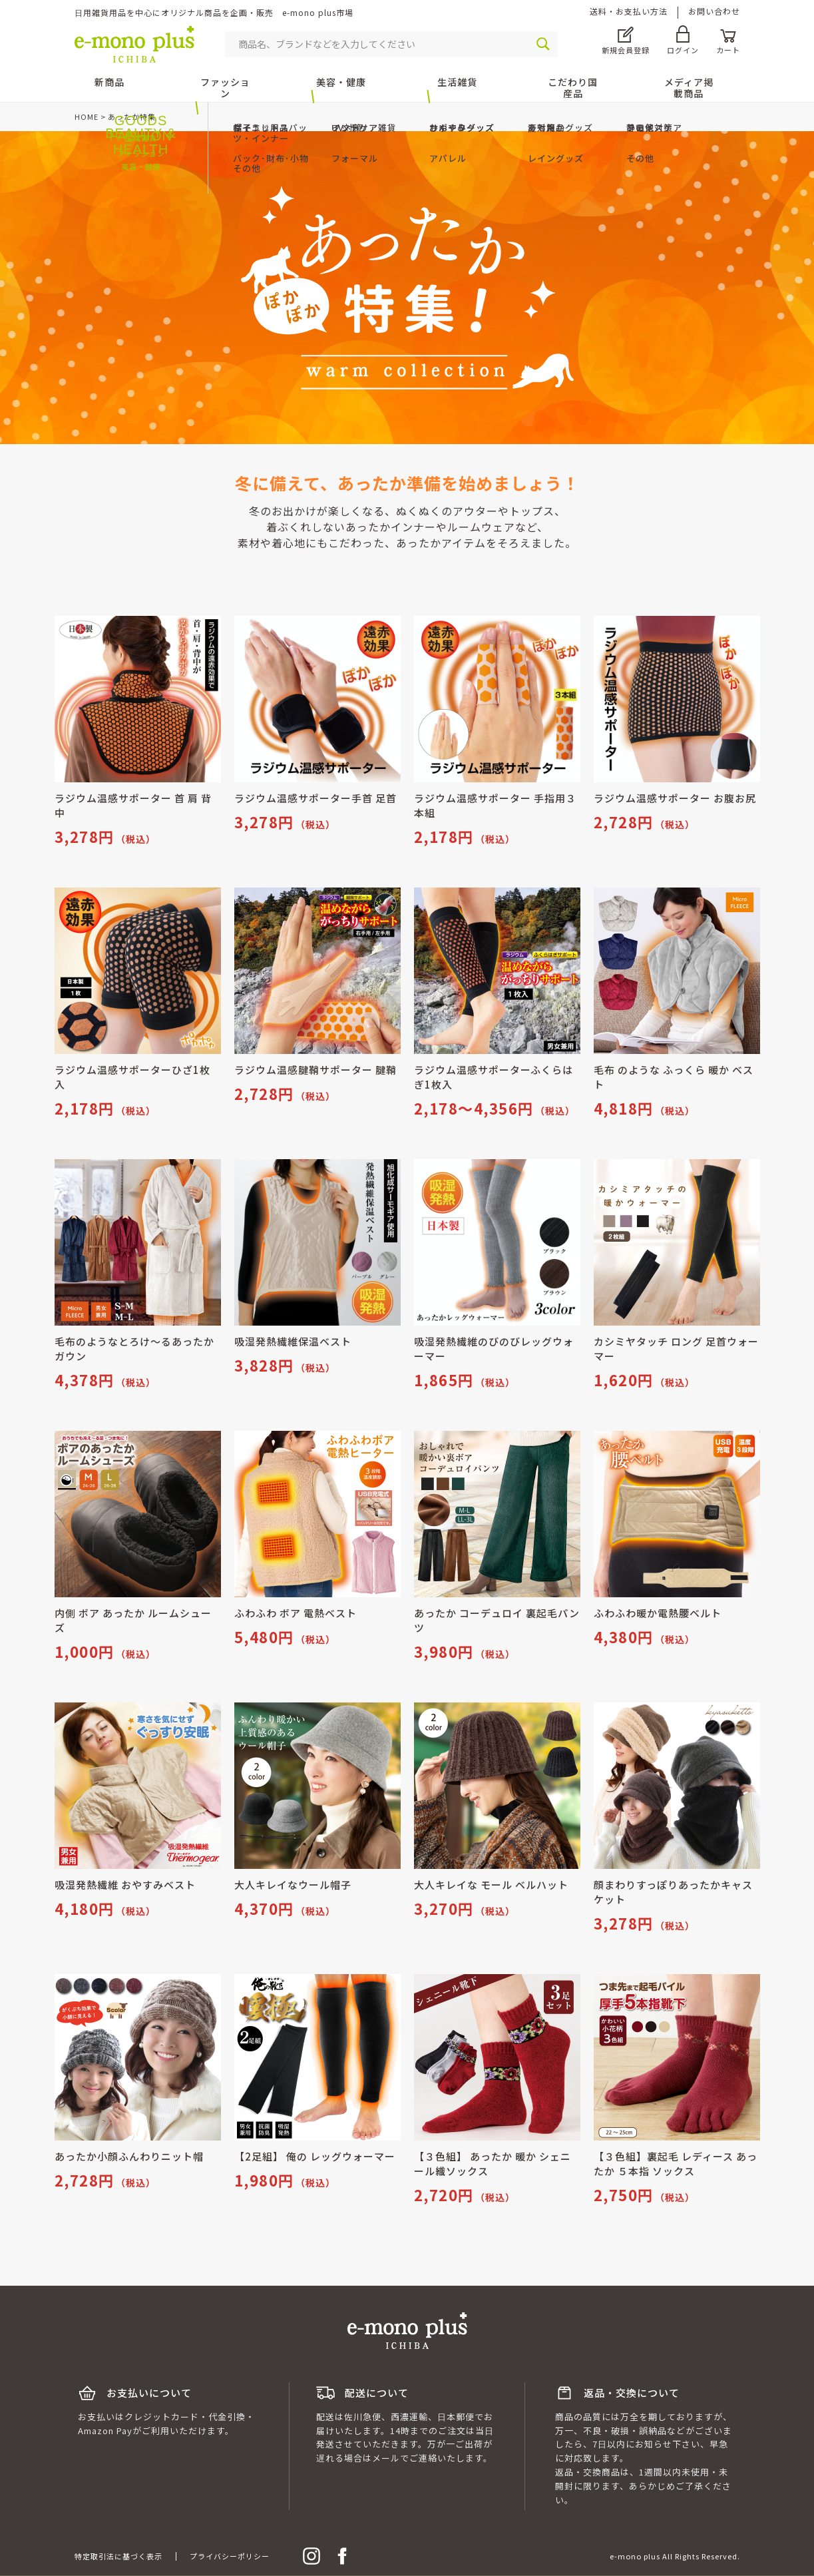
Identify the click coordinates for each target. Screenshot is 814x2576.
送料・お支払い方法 (629, 11)
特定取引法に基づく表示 (118, 2556)
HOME (87, 117)
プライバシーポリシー (230, 2556)
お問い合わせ (714, 11)
